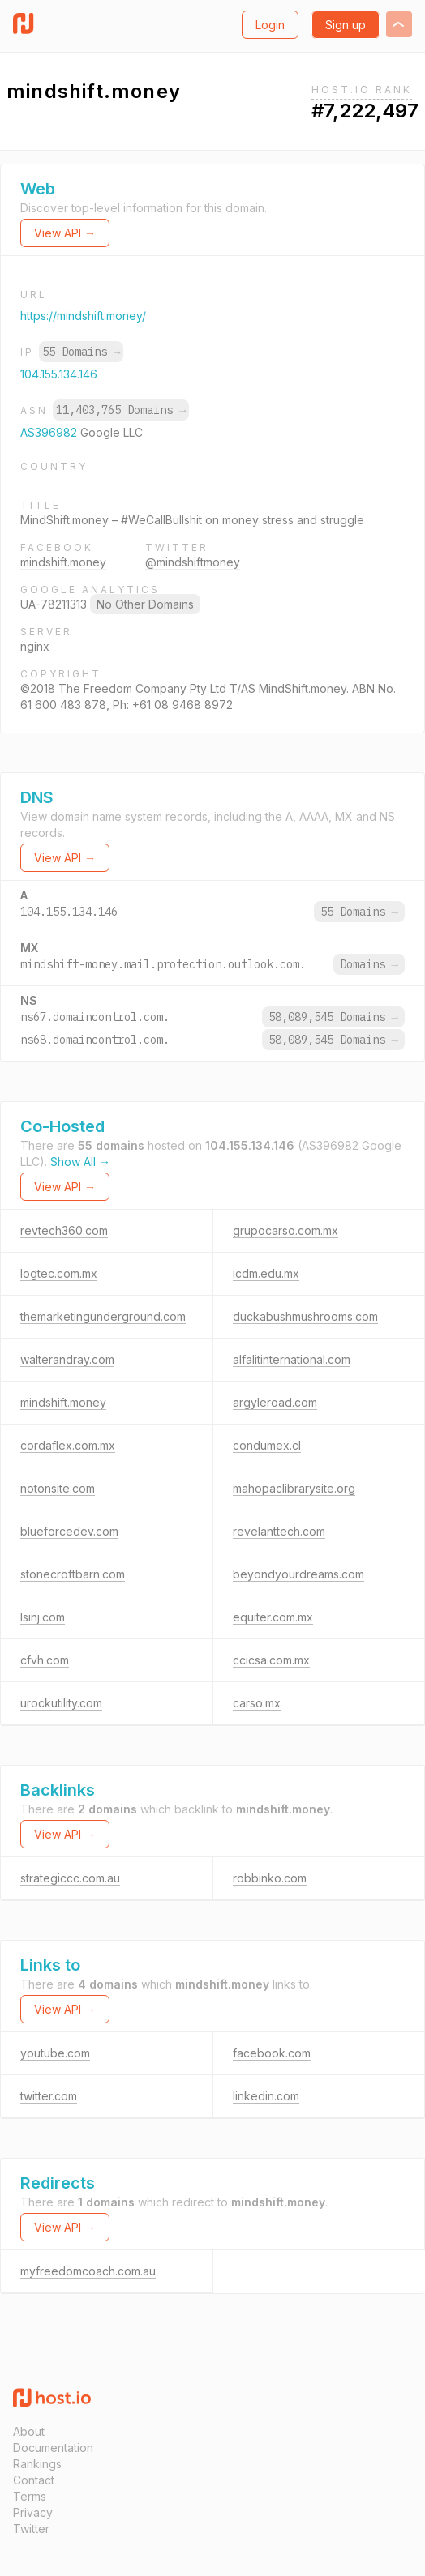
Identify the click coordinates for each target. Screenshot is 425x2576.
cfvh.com (44, 1660)
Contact (33, 2480)
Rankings (37, 2464)
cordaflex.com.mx (67, 1445)
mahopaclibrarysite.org (294, 1488)
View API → (65, 233)
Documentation (53, 2447)
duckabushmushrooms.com (305, 1316)
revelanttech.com (279, 1531)
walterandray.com (67, 1359)
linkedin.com (266, 2096)
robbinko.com (270, 1878)
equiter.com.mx (273, 1617)
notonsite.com (57, 1488)
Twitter (31, 2528)
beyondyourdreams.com (298, 1574)
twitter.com (48, 2096)
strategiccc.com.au (70, 1878)
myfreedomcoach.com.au (88, 2271)
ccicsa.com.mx (271, 1660)
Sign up (345, 25)
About (29, 2431)
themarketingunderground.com (103, 1316)
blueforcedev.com (69, 1531)
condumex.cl (267, 1445)
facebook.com (272, 2053)
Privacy (33, 2512)
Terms (29, 2496)
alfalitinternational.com (291, 1359)
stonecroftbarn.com (72, 1574)
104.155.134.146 (58, 374)
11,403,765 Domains (121, 410)
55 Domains (81, 351)
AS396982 (50, 432)
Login (270, 25)
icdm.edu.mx (266, 1273)
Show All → (80, 1161)
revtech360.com (64, 1230)
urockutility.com (61, 1703)
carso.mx (257, 1703)
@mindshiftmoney (192, 562)
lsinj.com (42, 1617)
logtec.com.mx (58, 1273)
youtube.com (55, 2053)
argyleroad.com (275, 1402)
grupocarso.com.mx (285, 1230)
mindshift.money (63, 562)
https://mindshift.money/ (83, 316)
